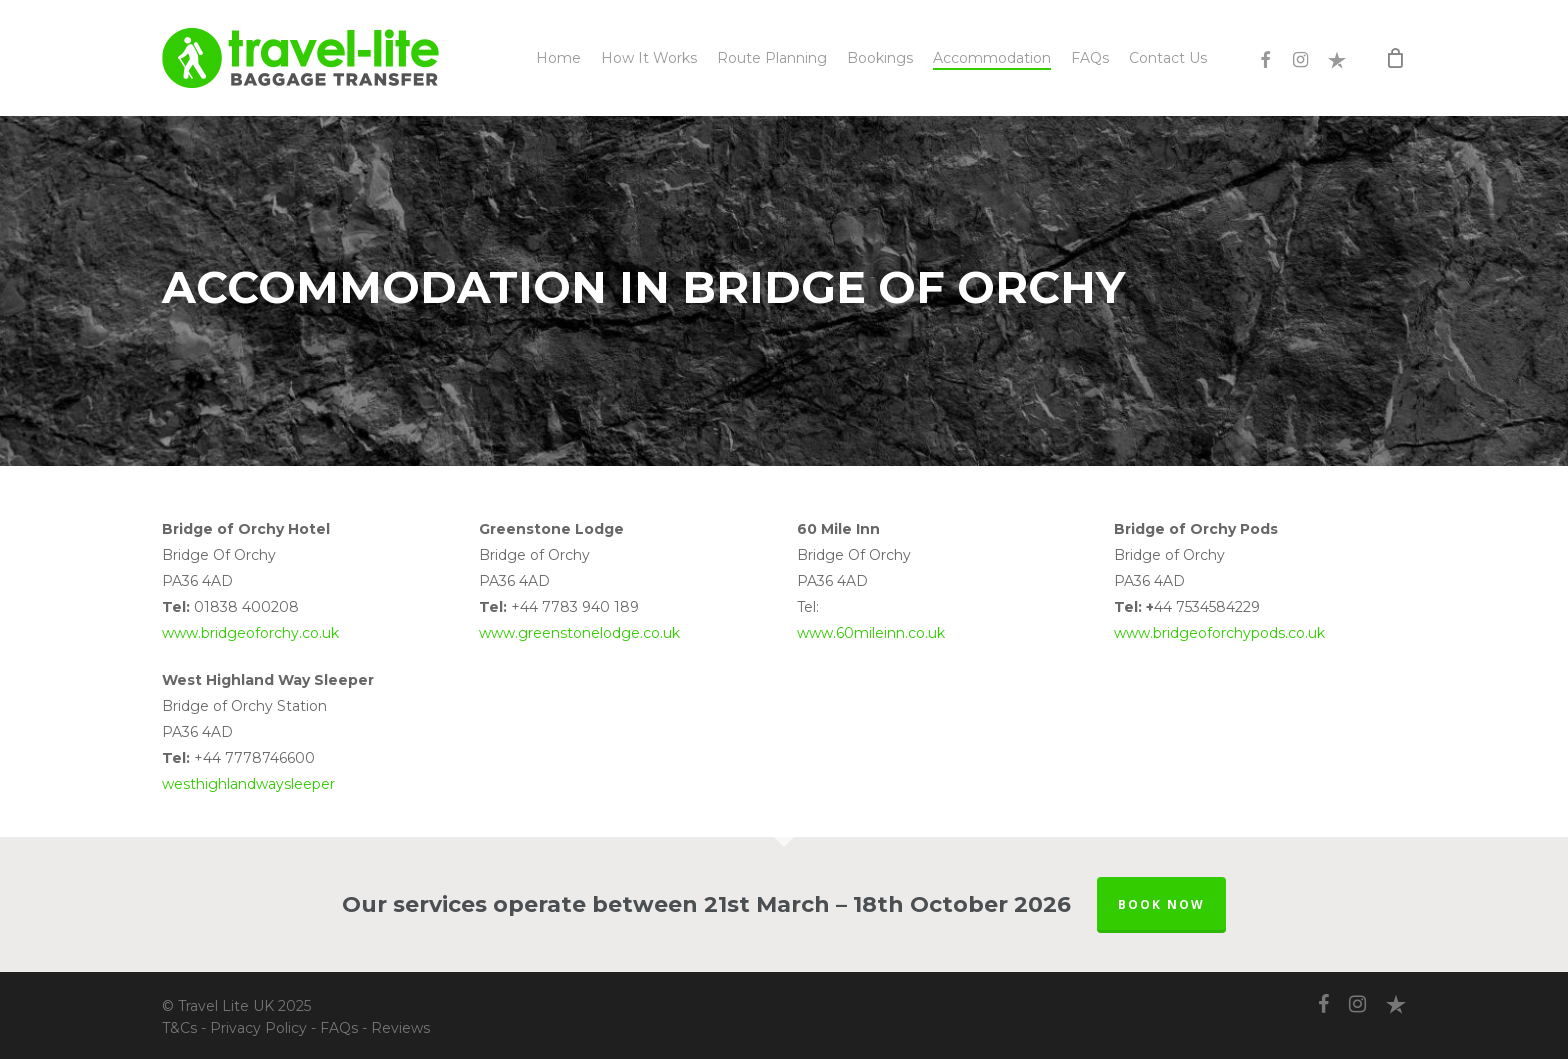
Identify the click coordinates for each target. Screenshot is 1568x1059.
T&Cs (179, 1028)
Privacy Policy (258, 1028)
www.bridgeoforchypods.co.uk (1219, 633)
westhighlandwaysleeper (248, 784)
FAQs (339, 1028)
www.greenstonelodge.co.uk (579, 633)
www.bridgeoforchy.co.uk (250, 633)
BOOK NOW (1161, 904)
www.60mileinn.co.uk (871, 633)
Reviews (400, 1028)
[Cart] (1396, 58)
